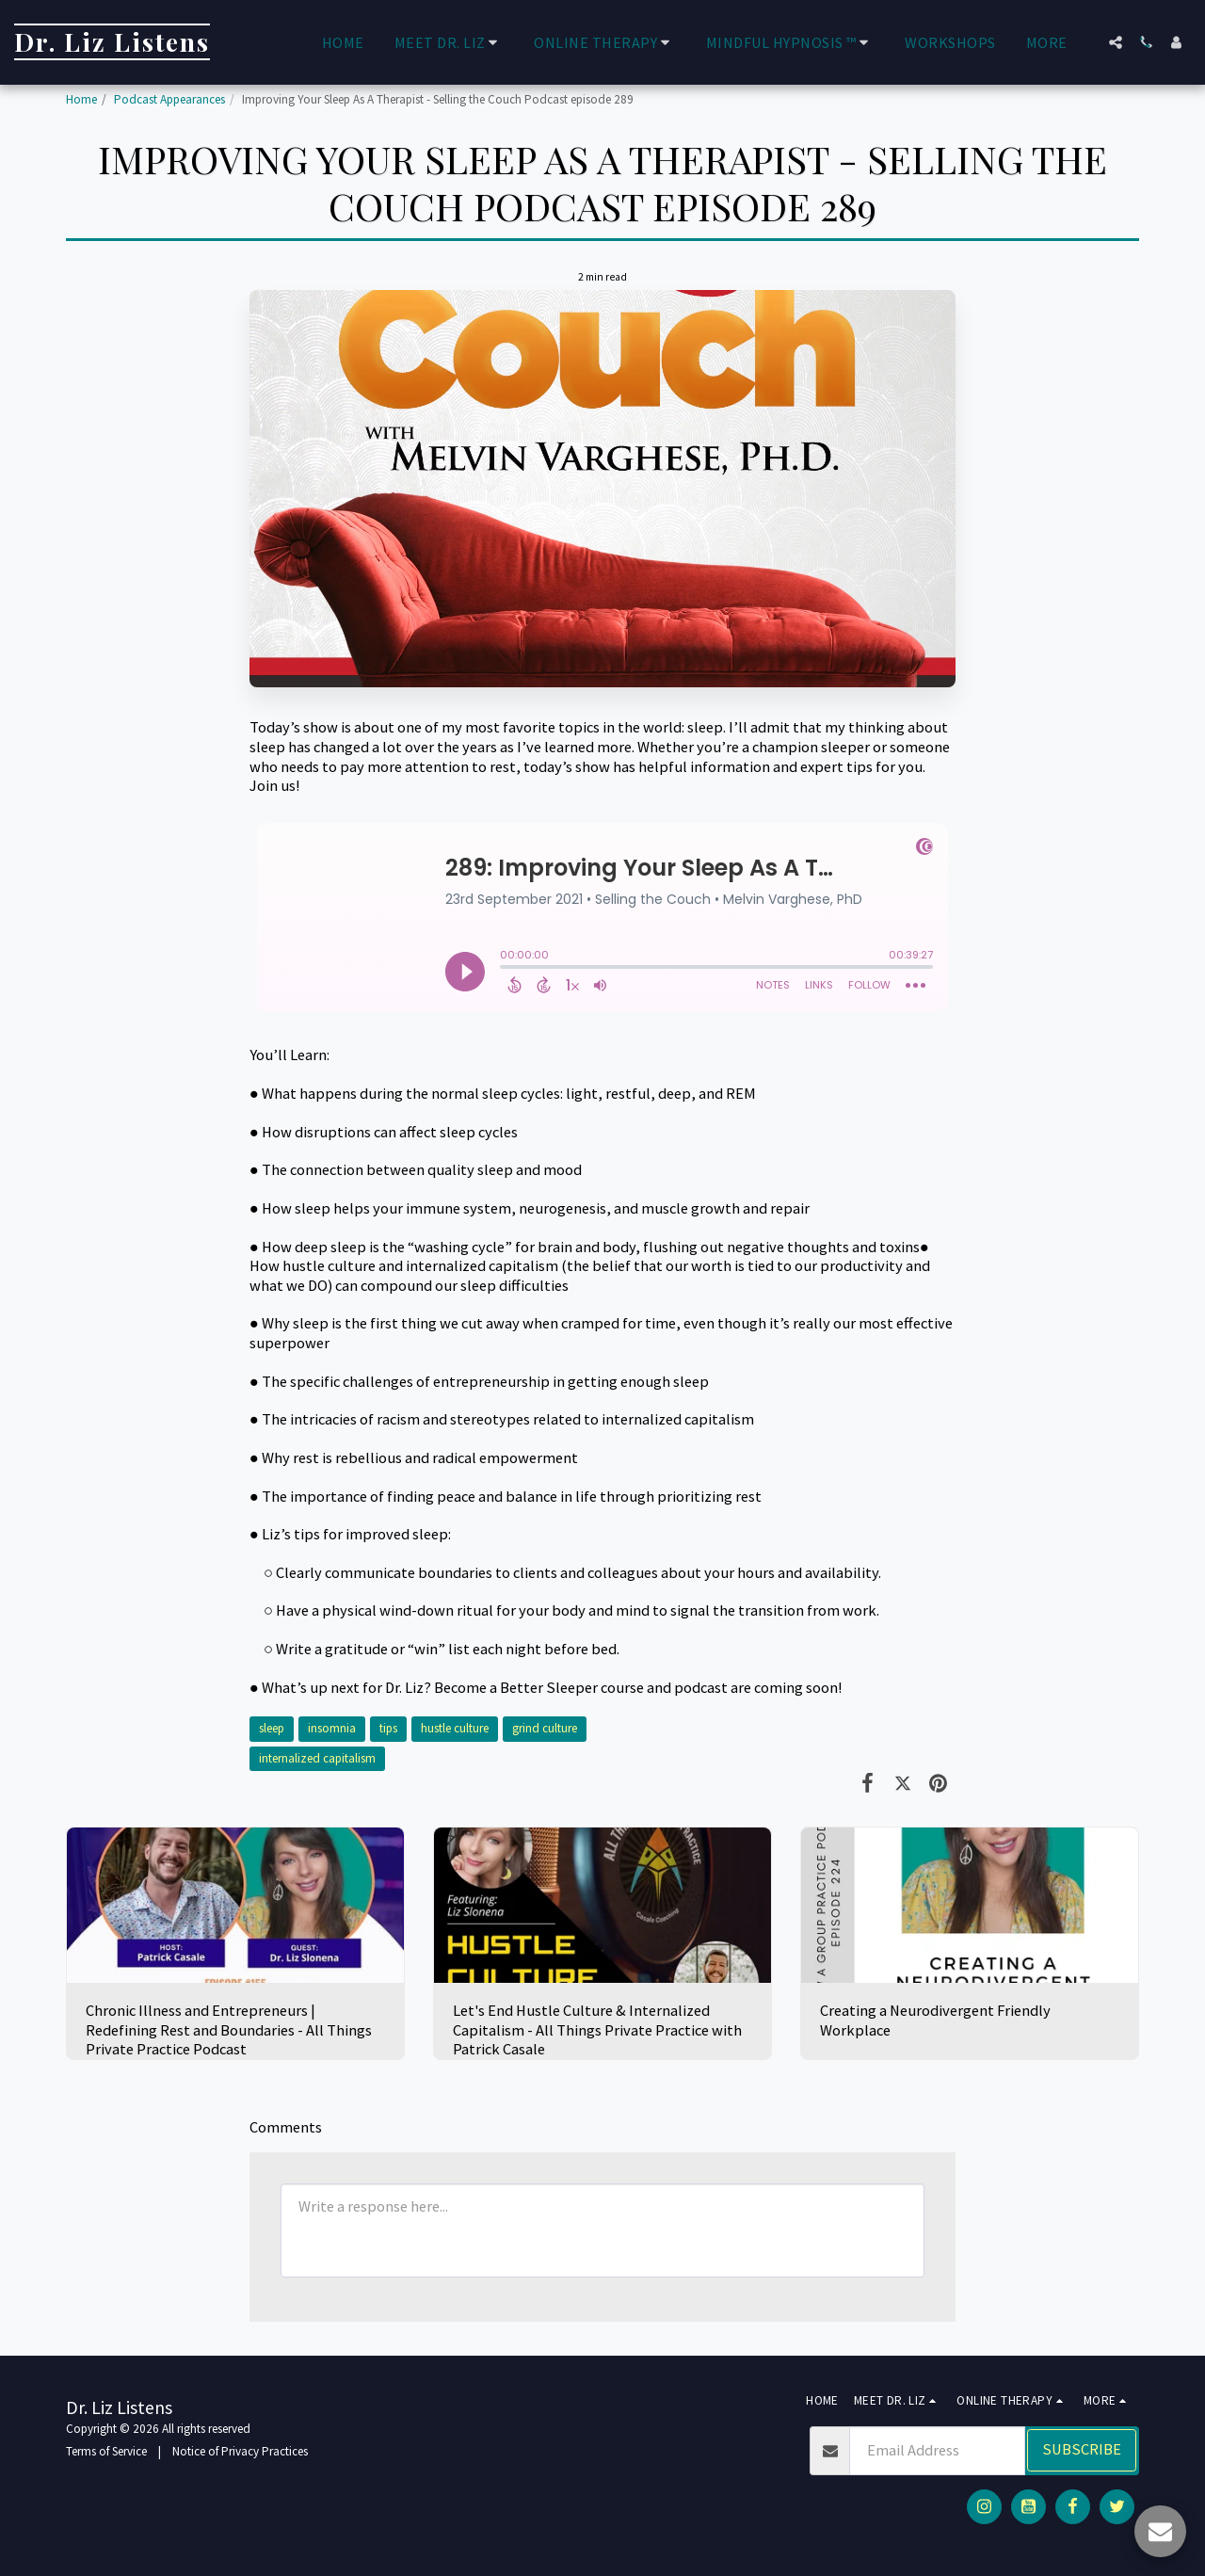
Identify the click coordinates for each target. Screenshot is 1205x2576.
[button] (449, 42)
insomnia (332, 1728)
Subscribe (1081, 2449)
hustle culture (455, 1728)
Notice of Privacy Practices (240, 2451)
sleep (271, 1728)
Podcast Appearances (169, 99)
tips (388, 1728)
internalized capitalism (317, 1758)
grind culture (544, 1728)
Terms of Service (106, 2451)
